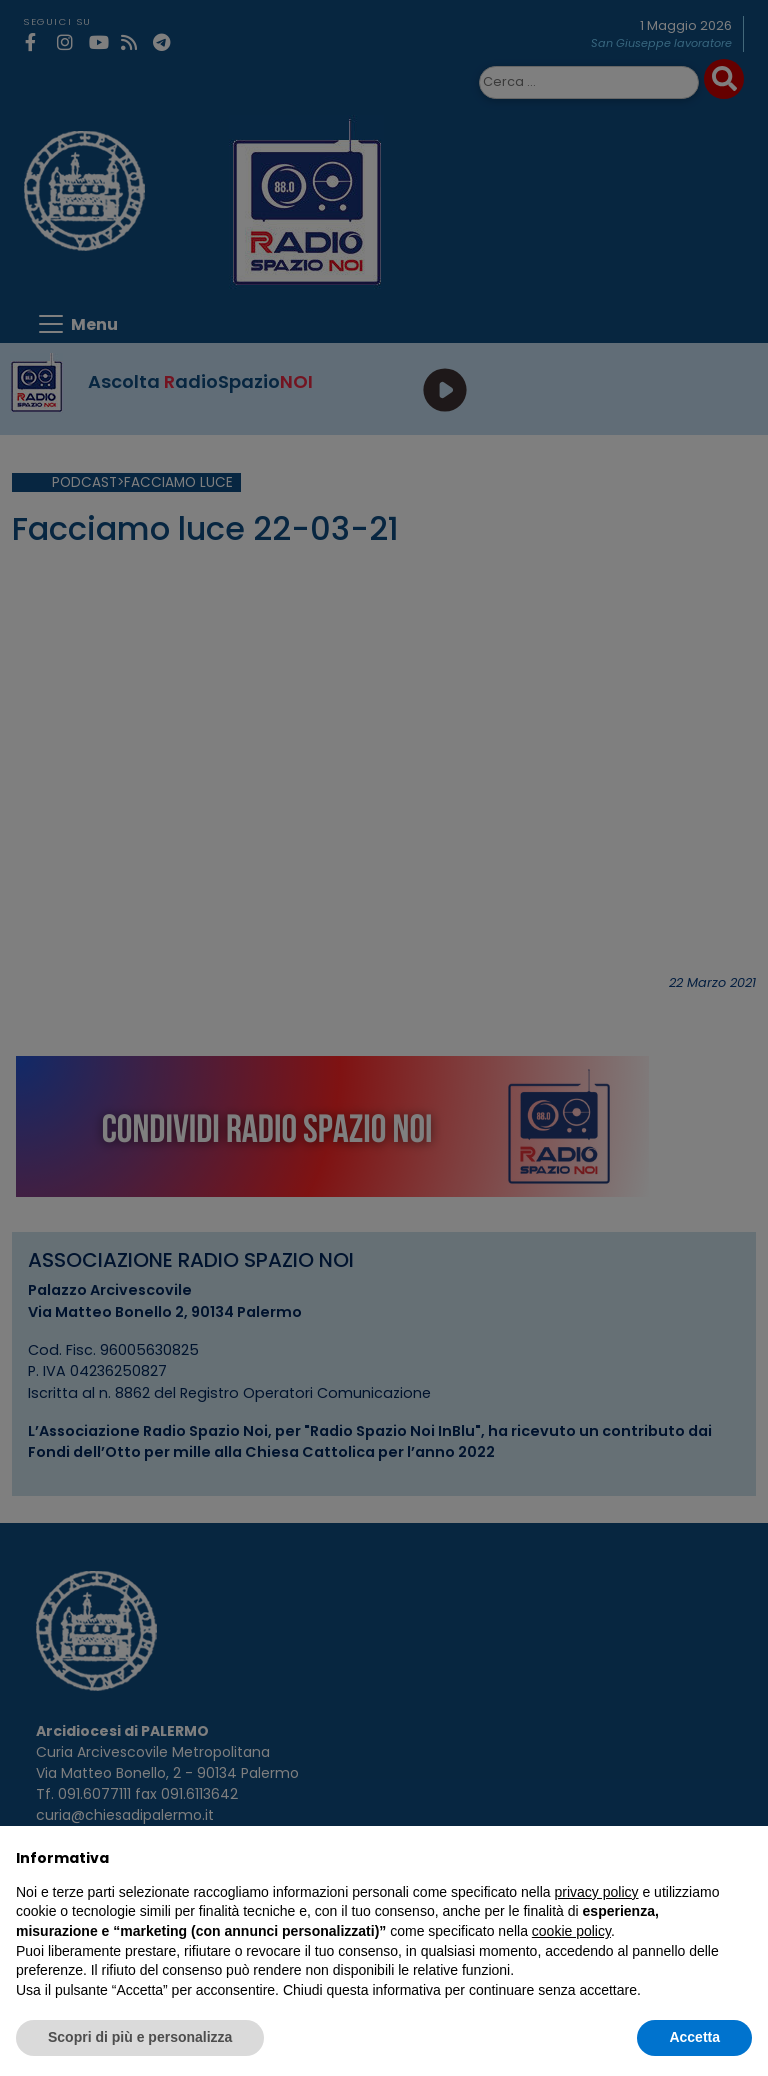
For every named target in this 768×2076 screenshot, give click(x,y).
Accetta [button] (694, 2037)
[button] (742, 1858)
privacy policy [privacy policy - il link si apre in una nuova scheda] (597, 1892)
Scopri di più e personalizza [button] (140, 2037)
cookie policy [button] (571, 1931)
